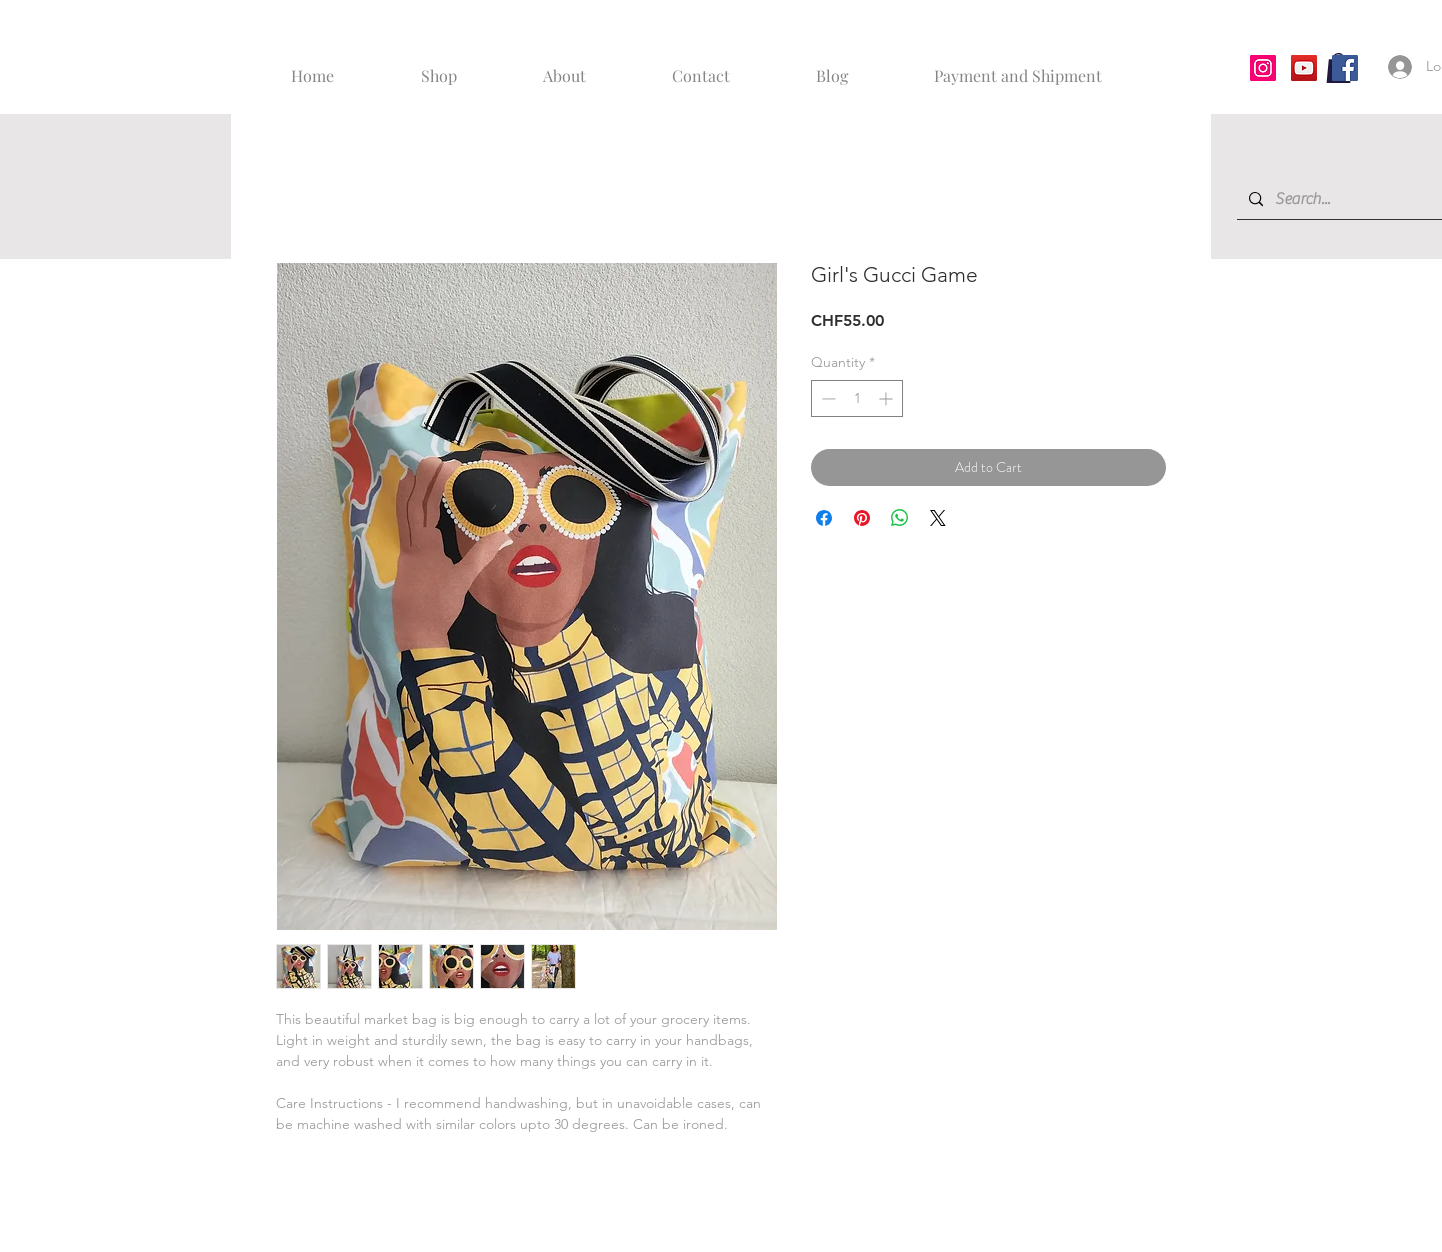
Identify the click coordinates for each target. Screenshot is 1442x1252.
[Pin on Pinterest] (862, 518)
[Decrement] (826, 398)
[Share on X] (938, 518)
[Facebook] (1345, 68)
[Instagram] (1263, 68)
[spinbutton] (857, 398)
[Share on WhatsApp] (900, 518)
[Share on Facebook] (824, 518)
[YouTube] (1304, 68)
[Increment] (887, 398)
